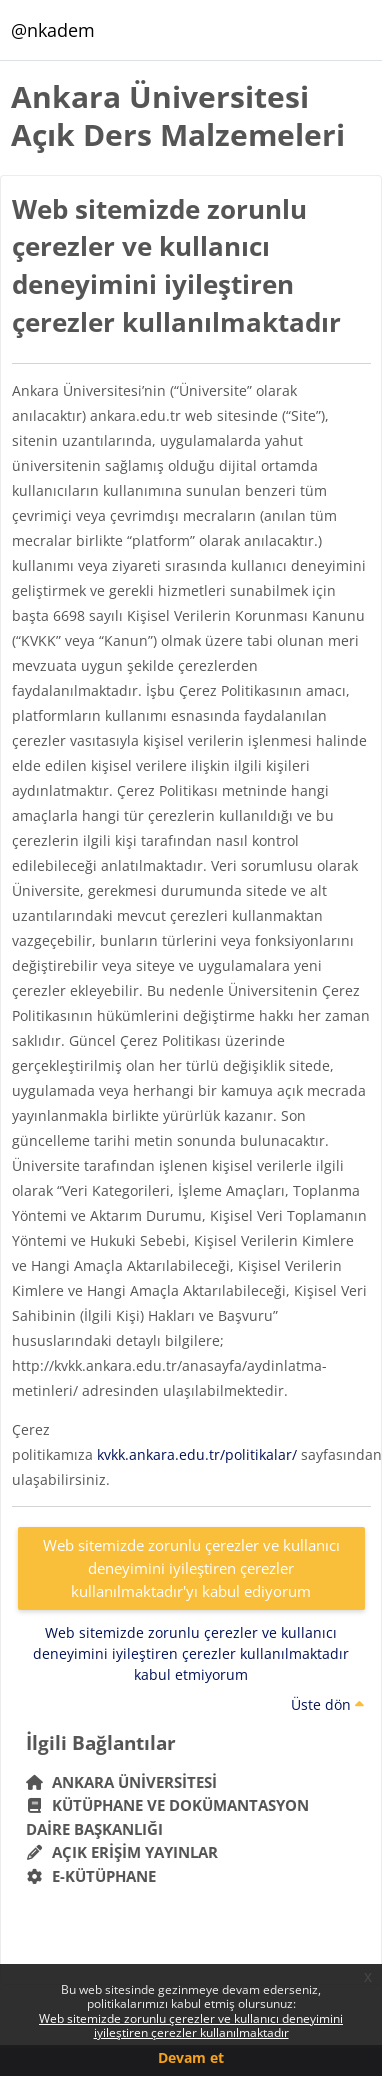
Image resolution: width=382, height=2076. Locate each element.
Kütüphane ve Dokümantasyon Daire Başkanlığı (168, 1817)
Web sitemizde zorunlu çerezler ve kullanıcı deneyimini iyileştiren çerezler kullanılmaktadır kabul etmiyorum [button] (191, 1653)
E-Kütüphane (91, 1876)
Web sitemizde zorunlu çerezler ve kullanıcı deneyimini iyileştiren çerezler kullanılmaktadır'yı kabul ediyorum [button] (191, 1567)
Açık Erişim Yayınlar (124, 1852)
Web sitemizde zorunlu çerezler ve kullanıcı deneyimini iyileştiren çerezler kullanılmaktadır (191, 2025)
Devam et (191, 2057)
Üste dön (327, 1704)
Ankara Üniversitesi (122, 1782)
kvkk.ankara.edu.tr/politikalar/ (197, 1454)
